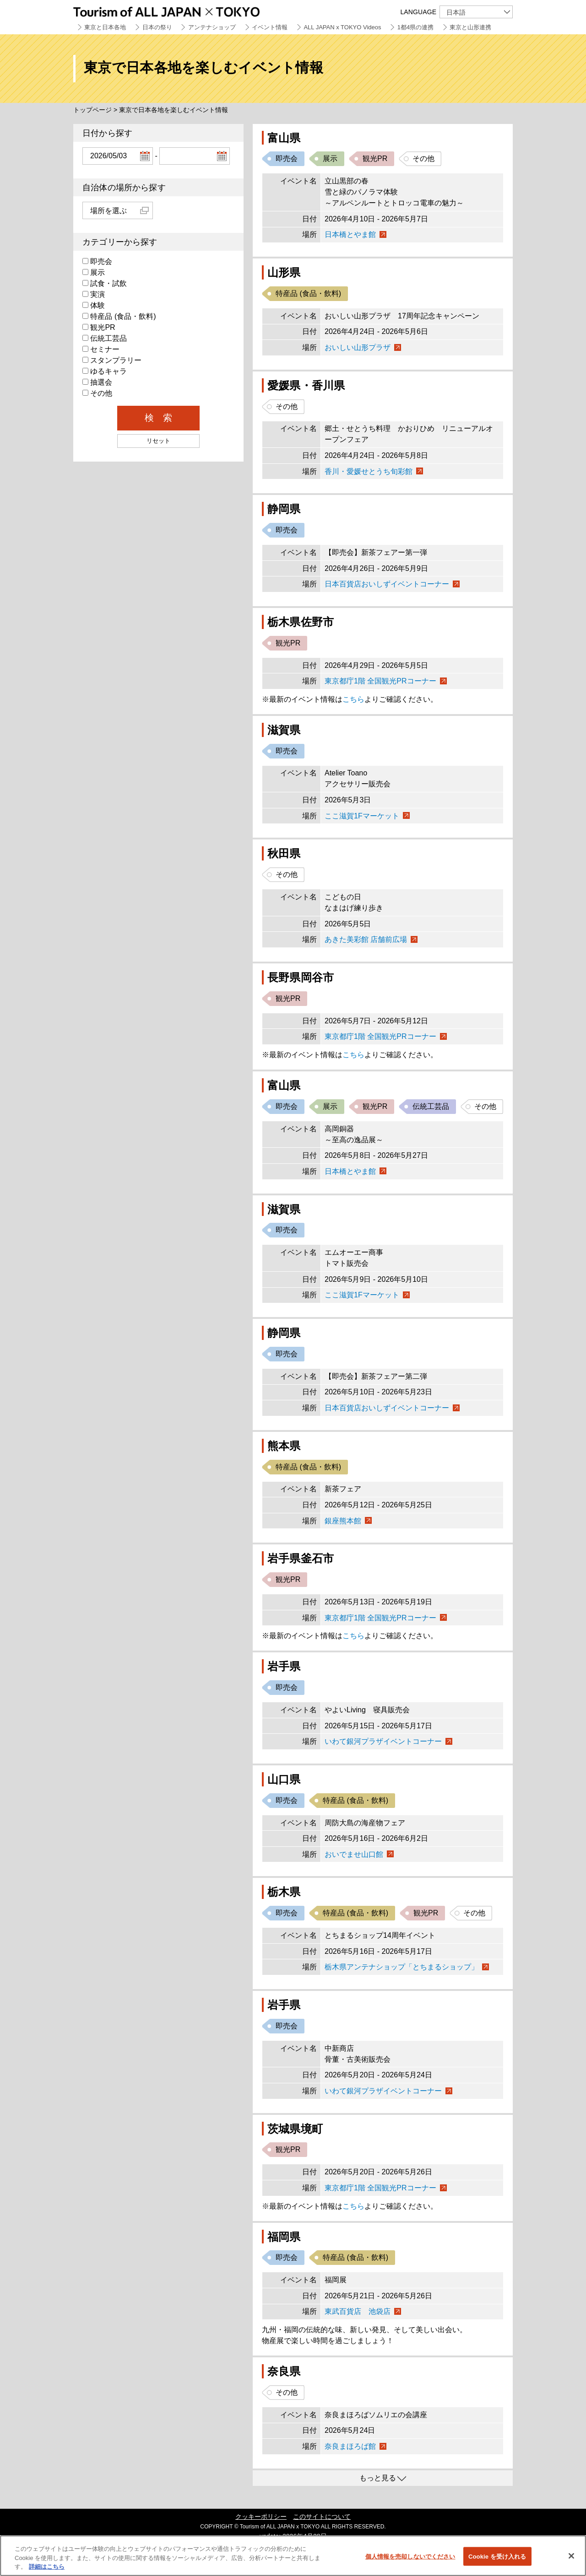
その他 (97, 393)
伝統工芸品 (104, 338)
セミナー (100, 349)
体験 (93, 305)
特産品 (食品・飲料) (119, 316)
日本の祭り (157, 27)
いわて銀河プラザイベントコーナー (383, 1741)
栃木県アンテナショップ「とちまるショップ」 (401, 1967)
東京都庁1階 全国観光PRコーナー (380, 681)
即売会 (97, 261)
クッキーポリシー (261, 2516)
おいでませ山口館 (354, 1854)
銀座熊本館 (343, 1521)
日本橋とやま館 (350, 234)
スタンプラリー (111, 360)
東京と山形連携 (470, 27)
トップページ (92, 109)
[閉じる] (571, 2556)
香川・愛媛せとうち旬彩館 (368, 471)
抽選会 (97, 382)
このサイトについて (322, 2516)
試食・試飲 (104, 283)
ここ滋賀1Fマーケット (362, 816)
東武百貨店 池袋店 (358, 2311)
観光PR (98, 327)
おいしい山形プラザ (358, 347)
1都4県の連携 (415, 27)
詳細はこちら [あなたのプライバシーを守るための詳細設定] (47, 2566)
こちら (353, 699)
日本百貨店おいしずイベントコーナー (387, 584)
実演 (93, 294)
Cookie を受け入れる (497, 2556)
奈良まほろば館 (350, 2446)
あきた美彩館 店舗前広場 (366, 939)
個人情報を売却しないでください (410, 2556)
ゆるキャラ (104, 371)
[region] (293, 2555)
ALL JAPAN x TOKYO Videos (342, 27)
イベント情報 (270, 27)
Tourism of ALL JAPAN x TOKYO (187, 10)
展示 (93, 272)
